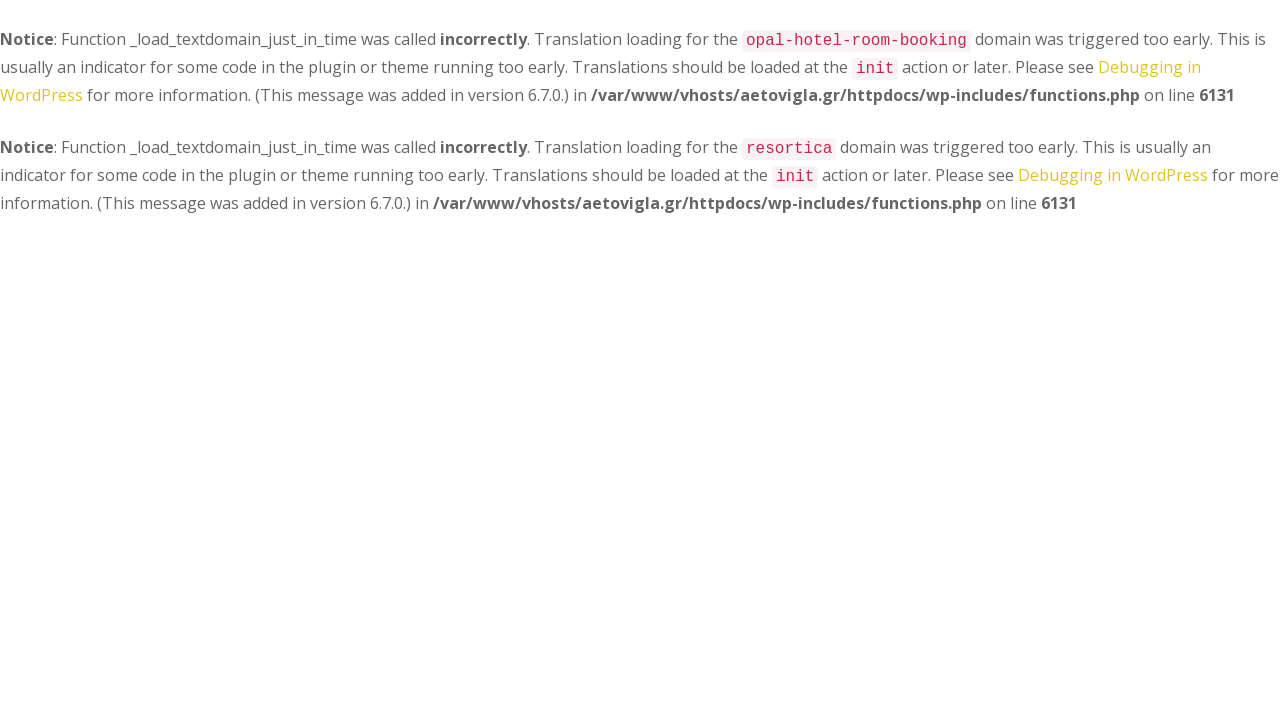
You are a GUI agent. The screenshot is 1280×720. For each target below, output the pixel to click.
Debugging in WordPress (1113, 175)
